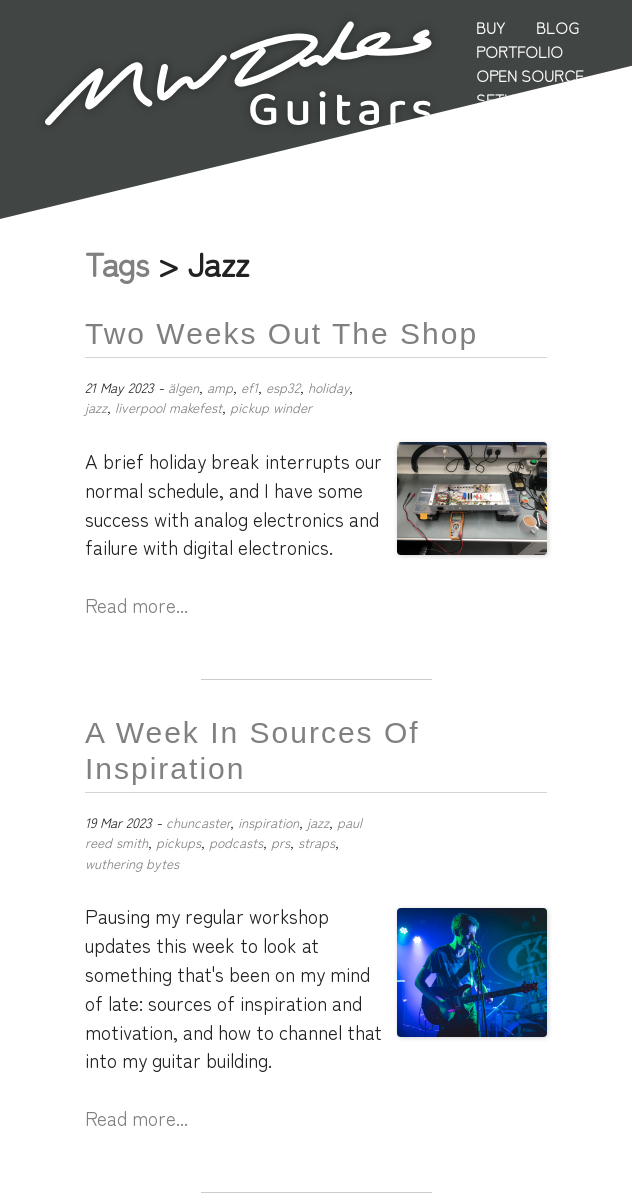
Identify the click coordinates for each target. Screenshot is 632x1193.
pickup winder (271, 407)
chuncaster (198, 822)
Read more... (136, 605)
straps (316, 842)
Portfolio (519, 51)
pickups (178, 842)
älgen (183, 387)
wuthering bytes (132, 863)
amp (220, 387)
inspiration (268, 822)
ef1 (249, 387)
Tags (117, 263)
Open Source (530, 75)
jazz (96, 407)
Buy (490, 27)
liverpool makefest (168, 407)
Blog (557, 27)
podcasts (236, 842)
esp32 (283, 387)
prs (280, 842)
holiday (328, 387)
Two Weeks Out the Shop (281, 333)
